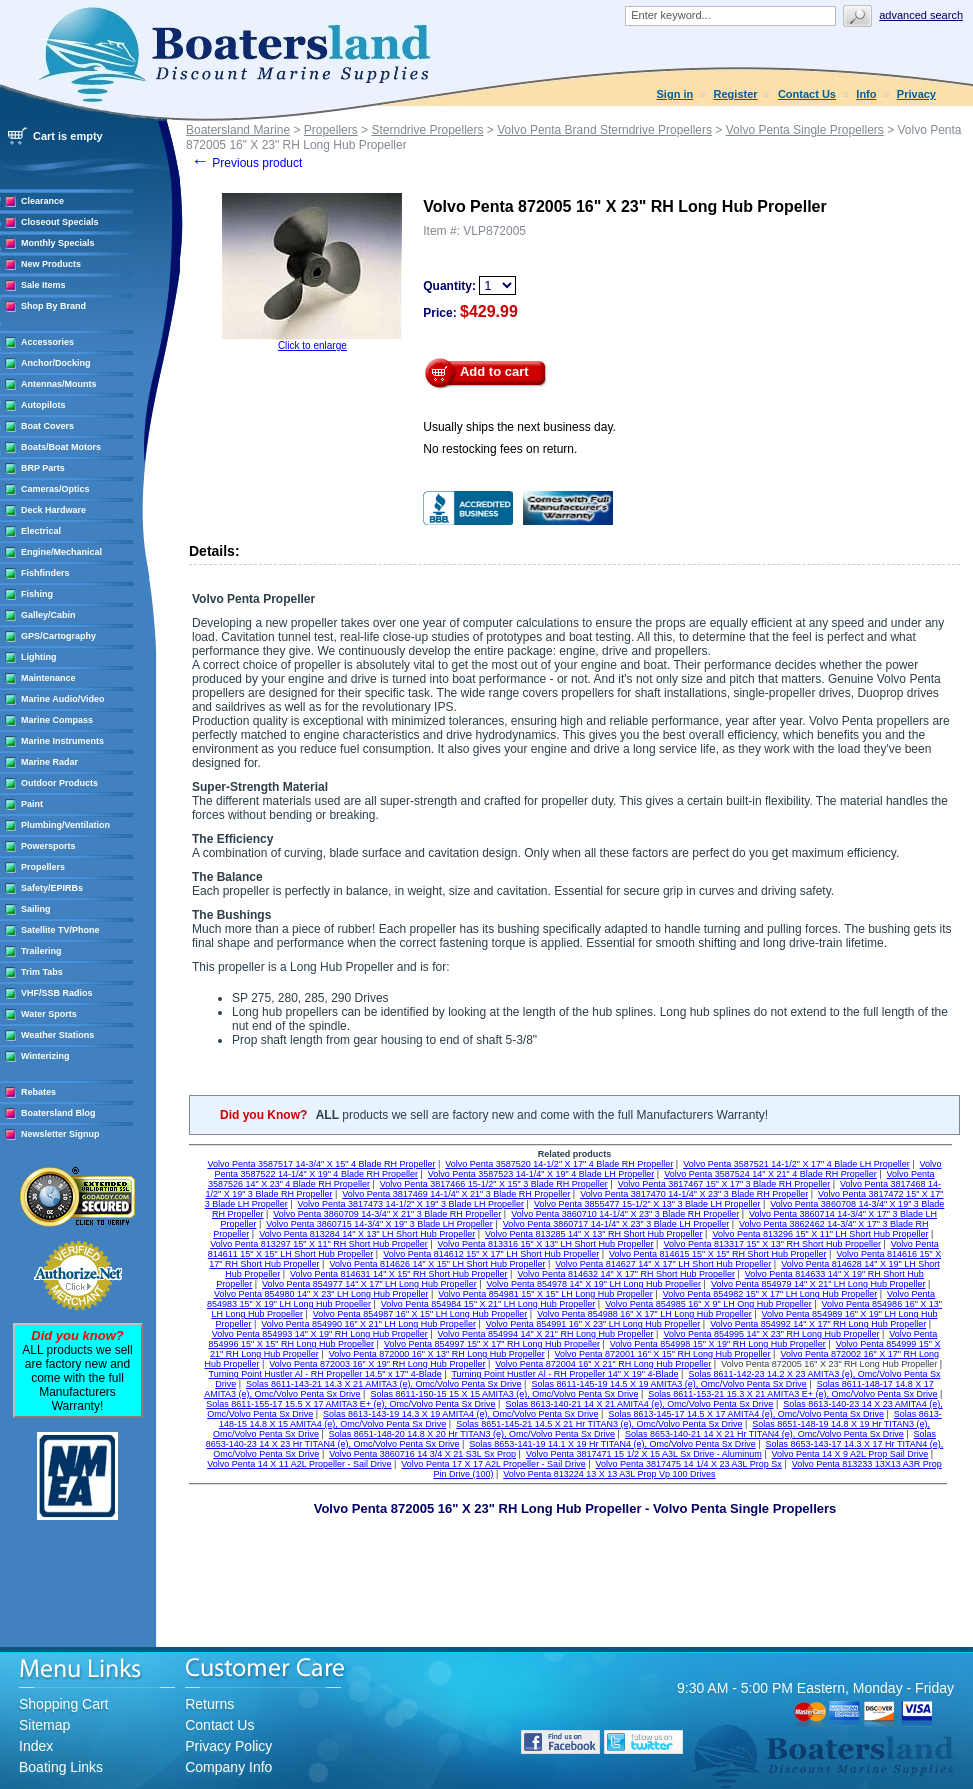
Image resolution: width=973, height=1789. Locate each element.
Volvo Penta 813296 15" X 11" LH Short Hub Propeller (820, 1234)
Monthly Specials (58, 243)
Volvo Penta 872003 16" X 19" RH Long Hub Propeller (377, 1364)
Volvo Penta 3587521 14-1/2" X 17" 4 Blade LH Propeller (796, 1164)
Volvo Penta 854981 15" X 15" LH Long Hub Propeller (545, 1294)
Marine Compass (57, 720)
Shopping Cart (64, 1704)
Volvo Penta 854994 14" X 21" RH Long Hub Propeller (546, 1334)
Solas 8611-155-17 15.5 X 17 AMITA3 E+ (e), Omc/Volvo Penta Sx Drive (350, 1404)
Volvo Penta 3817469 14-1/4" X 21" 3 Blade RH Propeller (456, 1194)
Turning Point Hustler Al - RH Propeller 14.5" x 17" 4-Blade (325, 1374)
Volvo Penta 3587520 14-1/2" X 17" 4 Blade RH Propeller (559, 1164)
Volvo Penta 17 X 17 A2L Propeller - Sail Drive (493, 1464)
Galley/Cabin (48, 615)
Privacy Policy (228, 1746)
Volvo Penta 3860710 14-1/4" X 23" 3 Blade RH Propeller (625, 1214)
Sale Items (43, 285)
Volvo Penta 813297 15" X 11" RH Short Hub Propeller (319, 1244)
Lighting (39, 657)
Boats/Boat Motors (61, 447)
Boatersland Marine (238, 130)
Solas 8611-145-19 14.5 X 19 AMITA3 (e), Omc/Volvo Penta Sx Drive (668, 1384)
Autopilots (43, 405)
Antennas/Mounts (59, 384)
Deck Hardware (53, 510)
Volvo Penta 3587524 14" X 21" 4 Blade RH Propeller (770, 1174)
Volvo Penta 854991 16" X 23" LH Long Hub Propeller (593, 1324)
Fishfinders (45, 573)
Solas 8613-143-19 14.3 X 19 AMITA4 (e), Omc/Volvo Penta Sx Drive (460, 1414)
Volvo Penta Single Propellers (805, 130)
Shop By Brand (53, 306)
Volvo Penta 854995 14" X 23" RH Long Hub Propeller (771, 1334)
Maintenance (48, 678)
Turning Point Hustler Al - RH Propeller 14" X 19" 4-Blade (564, 1374)
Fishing (37, 594)
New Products (51, 264)
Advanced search (921, 15)
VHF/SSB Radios (57, 993)
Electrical (41, 531)
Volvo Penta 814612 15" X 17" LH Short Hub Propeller (491, 1254)
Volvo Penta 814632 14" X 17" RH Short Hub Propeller (626, 1274)
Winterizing (45, 1056)
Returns (209, 1704)
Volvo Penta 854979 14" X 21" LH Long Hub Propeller (818, 1284)
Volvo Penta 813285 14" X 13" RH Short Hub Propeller (594, 1234)
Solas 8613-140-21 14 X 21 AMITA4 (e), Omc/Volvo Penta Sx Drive (639, 1404)
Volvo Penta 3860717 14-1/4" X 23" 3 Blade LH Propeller (616, 1224)
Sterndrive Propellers (427, 130)
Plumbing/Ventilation (65, 825)
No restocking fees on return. (500, 449)
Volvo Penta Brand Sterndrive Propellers (604, 130)
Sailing (36, 909)
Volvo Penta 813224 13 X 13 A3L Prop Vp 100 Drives (609, 1474)
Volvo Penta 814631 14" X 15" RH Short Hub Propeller (399, 1274)
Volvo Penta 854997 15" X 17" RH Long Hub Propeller (492, 1344)
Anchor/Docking (56, 363)
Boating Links (61, 1767)
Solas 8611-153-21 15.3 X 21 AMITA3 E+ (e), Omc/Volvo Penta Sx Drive (792, 1394)
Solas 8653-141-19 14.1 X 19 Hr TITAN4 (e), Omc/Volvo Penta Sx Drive (612, 1444)
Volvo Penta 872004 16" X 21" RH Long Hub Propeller (603, 1364)
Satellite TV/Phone (60, 930)
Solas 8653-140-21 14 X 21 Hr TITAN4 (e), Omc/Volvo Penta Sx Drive (764, 1434)
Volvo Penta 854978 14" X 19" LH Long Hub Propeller (593, 1284)
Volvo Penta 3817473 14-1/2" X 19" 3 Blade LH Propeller (411, 1204)
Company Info (228, 1767)
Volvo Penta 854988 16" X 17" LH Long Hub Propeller (644, 1314)
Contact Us (807, 94)
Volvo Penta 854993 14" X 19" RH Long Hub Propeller (320, 1334)
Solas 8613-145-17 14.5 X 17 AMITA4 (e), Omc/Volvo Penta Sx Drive (745, 1414)
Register (736, 94)
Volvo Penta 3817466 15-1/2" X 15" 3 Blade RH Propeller (494, 1184)
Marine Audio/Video (63, 699)
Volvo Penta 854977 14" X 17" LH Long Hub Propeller (369, 1284)
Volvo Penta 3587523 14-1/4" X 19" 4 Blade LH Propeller (541, 1174)
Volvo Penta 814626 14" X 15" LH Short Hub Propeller (437, 1264)
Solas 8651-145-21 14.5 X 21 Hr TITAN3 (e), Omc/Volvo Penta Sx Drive (599, 1424)
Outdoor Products (59, 783)
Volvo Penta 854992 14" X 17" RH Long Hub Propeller (818, 1324)
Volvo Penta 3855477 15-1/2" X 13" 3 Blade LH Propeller (647, 1204)
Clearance (42, 201)
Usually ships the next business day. (519, 427)
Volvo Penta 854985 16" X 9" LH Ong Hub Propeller (708, 1304)
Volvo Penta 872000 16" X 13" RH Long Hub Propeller (437, 1354)
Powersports (48, 846)
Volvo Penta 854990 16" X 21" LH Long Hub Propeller (368, 1324)
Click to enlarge (312, 345)
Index (36, 1746)
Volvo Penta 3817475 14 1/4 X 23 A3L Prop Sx (688, 1464)
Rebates (38, 1092)
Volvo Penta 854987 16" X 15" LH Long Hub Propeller (420, 1314)
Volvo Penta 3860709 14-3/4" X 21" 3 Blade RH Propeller (387, 1214)
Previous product (246, 163)
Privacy (916, 94)
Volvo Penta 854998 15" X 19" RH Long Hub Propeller (718, 1344)
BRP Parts (43, 468)
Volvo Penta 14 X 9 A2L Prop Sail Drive (850, 1454)
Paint (32, 804)
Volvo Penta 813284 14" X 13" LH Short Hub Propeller (367, 1234)
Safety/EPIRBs (52, 888)
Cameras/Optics (55, 489)
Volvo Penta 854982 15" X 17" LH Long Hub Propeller (770, 1294)
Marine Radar (49, 762)
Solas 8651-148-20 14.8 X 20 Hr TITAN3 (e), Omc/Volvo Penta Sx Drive (472, 1434)
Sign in (675, 94)
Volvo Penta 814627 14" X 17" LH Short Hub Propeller (663, 1264)
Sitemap (44, 1725)
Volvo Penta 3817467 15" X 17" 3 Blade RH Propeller (724, 1184)
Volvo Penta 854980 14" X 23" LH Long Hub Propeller (321, 1294)
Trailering (41, 951)
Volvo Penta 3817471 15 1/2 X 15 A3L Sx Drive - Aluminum (644, 1454)
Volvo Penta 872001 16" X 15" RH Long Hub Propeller (663, 1354)
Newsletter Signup (60, 1134)
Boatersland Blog (58, 1113)
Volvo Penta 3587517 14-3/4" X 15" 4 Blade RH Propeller (321, 1164)
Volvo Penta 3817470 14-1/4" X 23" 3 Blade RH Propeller (694, 1194)
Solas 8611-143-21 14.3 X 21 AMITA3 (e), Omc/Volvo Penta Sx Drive (383, 1384)
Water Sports (49, 1014)
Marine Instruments (62, 741)
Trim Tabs (42, 972)
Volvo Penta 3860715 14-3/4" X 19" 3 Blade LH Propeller (379, 1224)
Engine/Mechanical (61, 552)
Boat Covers (47, 426)
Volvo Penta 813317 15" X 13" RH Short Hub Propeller (772, 1244)
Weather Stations (57, 1035)
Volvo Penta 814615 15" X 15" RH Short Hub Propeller (718, 1254)
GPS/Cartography (58, 636)
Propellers (43, 867)
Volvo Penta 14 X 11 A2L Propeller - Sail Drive (299, 1464)
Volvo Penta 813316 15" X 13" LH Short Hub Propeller (546, 1244)
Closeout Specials (60, 222)
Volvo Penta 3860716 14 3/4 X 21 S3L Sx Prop (422, 1454)
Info (866, 94)
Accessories (47, 342)
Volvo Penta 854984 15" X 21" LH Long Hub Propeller (488, 1304)
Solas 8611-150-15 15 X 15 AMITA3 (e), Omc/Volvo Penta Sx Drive (504, 1394)
